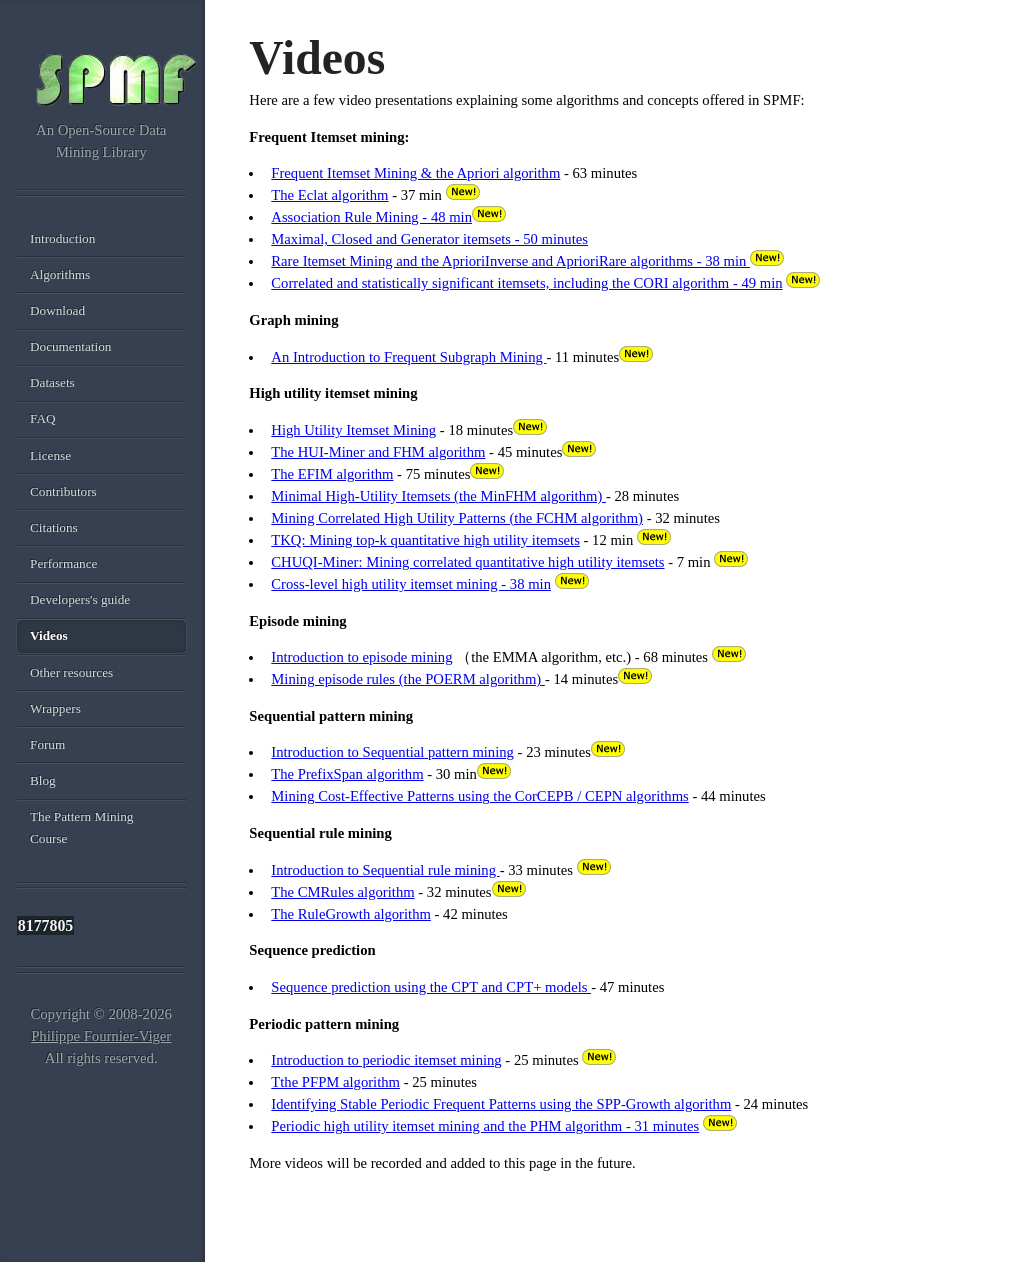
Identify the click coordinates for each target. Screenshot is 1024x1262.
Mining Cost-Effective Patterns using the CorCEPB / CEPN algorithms (479, 796)
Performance (63, 563)
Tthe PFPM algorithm (335, 1082)
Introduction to (316, 752)
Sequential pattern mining (438, 752)
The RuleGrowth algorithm (351, 914)
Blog (43, 780)
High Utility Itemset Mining (353, 430)
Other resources (71, 672)
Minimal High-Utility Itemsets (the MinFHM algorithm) (438, 496)
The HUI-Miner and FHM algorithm (378, 452)
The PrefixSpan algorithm (347, 774)
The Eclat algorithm (329, 195)
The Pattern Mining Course (81, 827)
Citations (54, 527)
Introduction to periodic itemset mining (386, 1060)
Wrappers (55, 708)
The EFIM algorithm (332, 474)
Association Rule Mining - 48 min (371, 217)
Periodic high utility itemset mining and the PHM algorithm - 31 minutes (485, 1126)
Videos (49, 635)
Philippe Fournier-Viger (101, 1036)
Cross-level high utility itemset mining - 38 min (411, 584)
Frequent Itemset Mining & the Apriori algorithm (415, 173)
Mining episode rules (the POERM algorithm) (408, 679)
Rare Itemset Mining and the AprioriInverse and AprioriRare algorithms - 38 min (510, 261)
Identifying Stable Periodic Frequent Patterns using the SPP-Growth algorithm (501, 1104)
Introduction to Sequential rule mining (385, 870)
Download (57, 310)
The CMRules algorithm (342, 892)
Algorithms (60, 274)
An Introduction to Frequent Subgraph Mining (408, 357)
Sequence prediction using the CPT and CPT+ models (431, 987)
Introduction (62, 238)
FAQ (42, 418)
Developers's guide (80, 599)
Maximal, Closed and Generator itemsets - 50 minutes (429, 239)
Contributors (63, 491)
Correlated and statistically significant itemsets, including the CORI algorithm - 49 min (526, 283)
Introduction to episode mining (361, 657)
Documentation (70, 346)
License (50, 455)
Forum (47, 744)
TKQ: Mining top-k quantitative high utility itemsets (425, 540)
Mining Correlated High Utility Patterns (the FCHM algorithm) (457, 518)
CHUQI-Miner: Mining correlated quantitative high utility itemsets (467, 562)
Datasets (52, 382)
